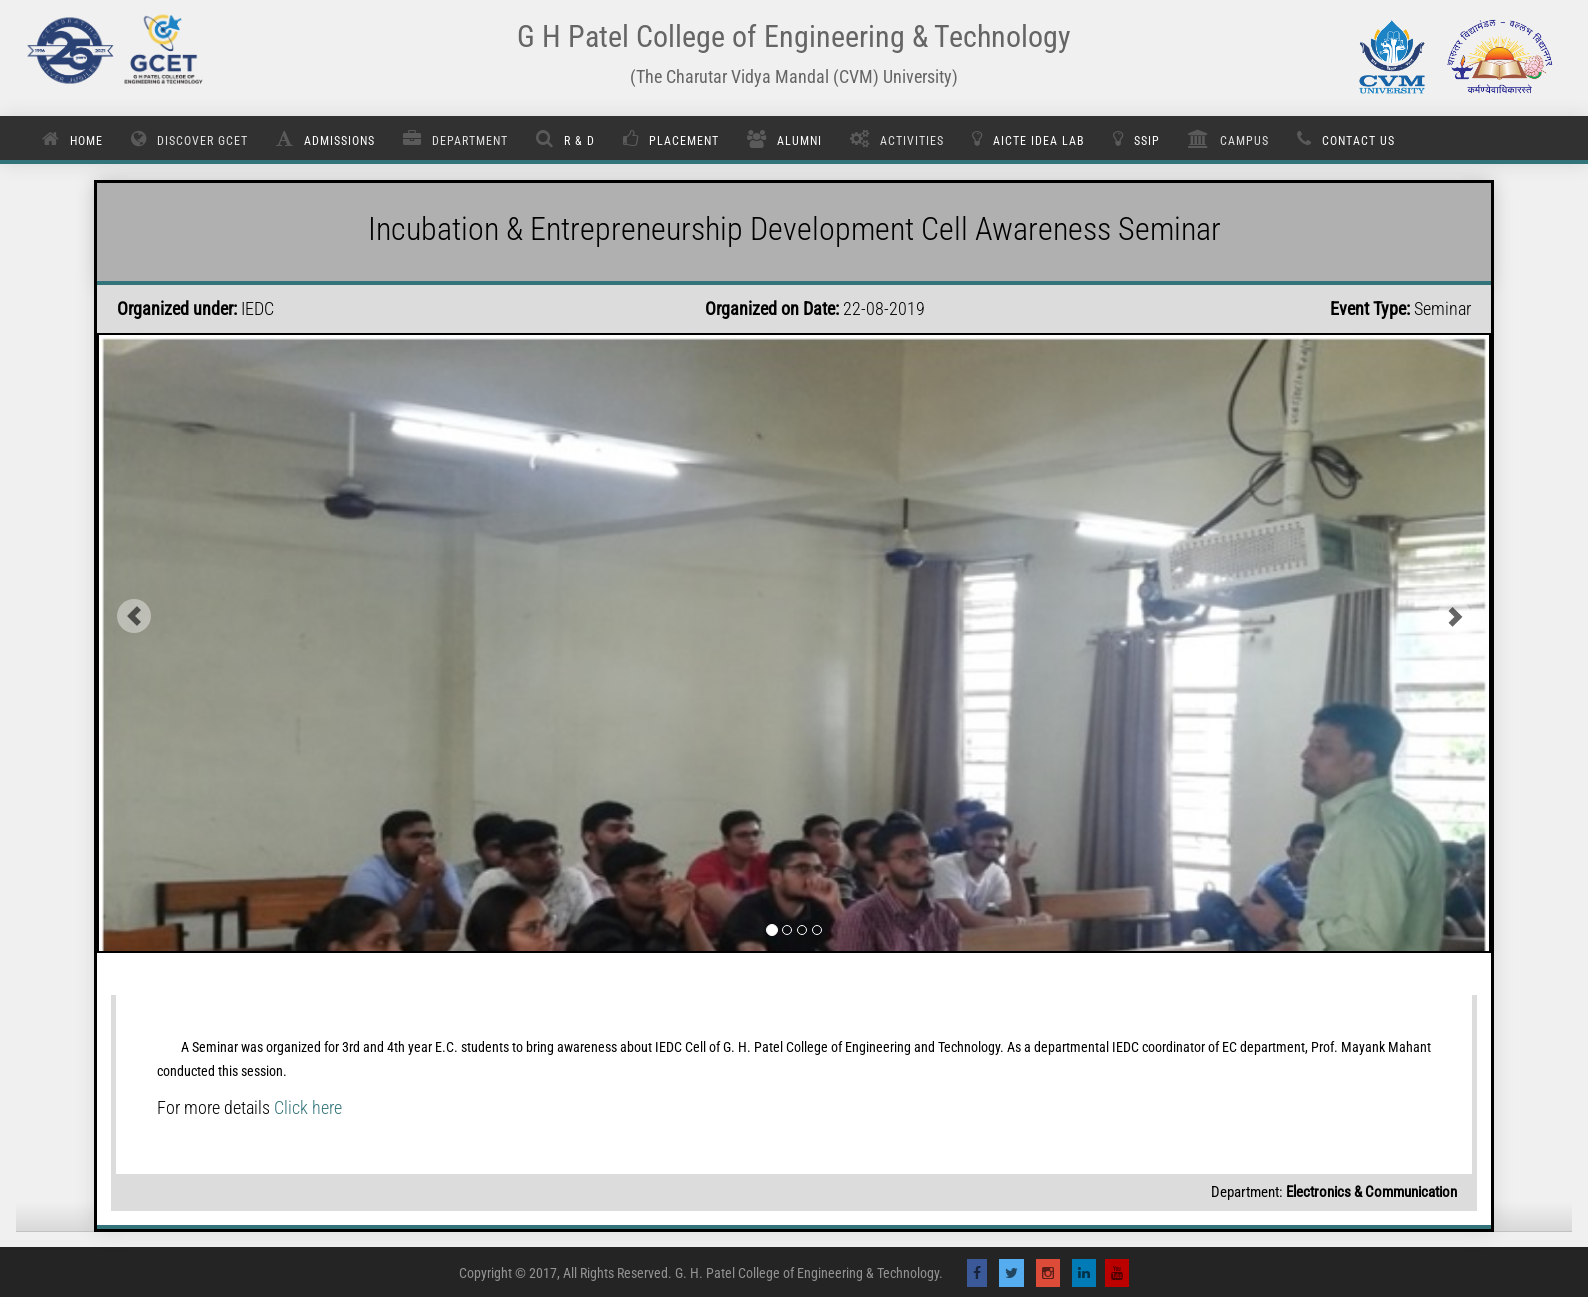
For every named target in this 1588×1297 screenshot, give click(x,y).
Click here (308, 1107)
